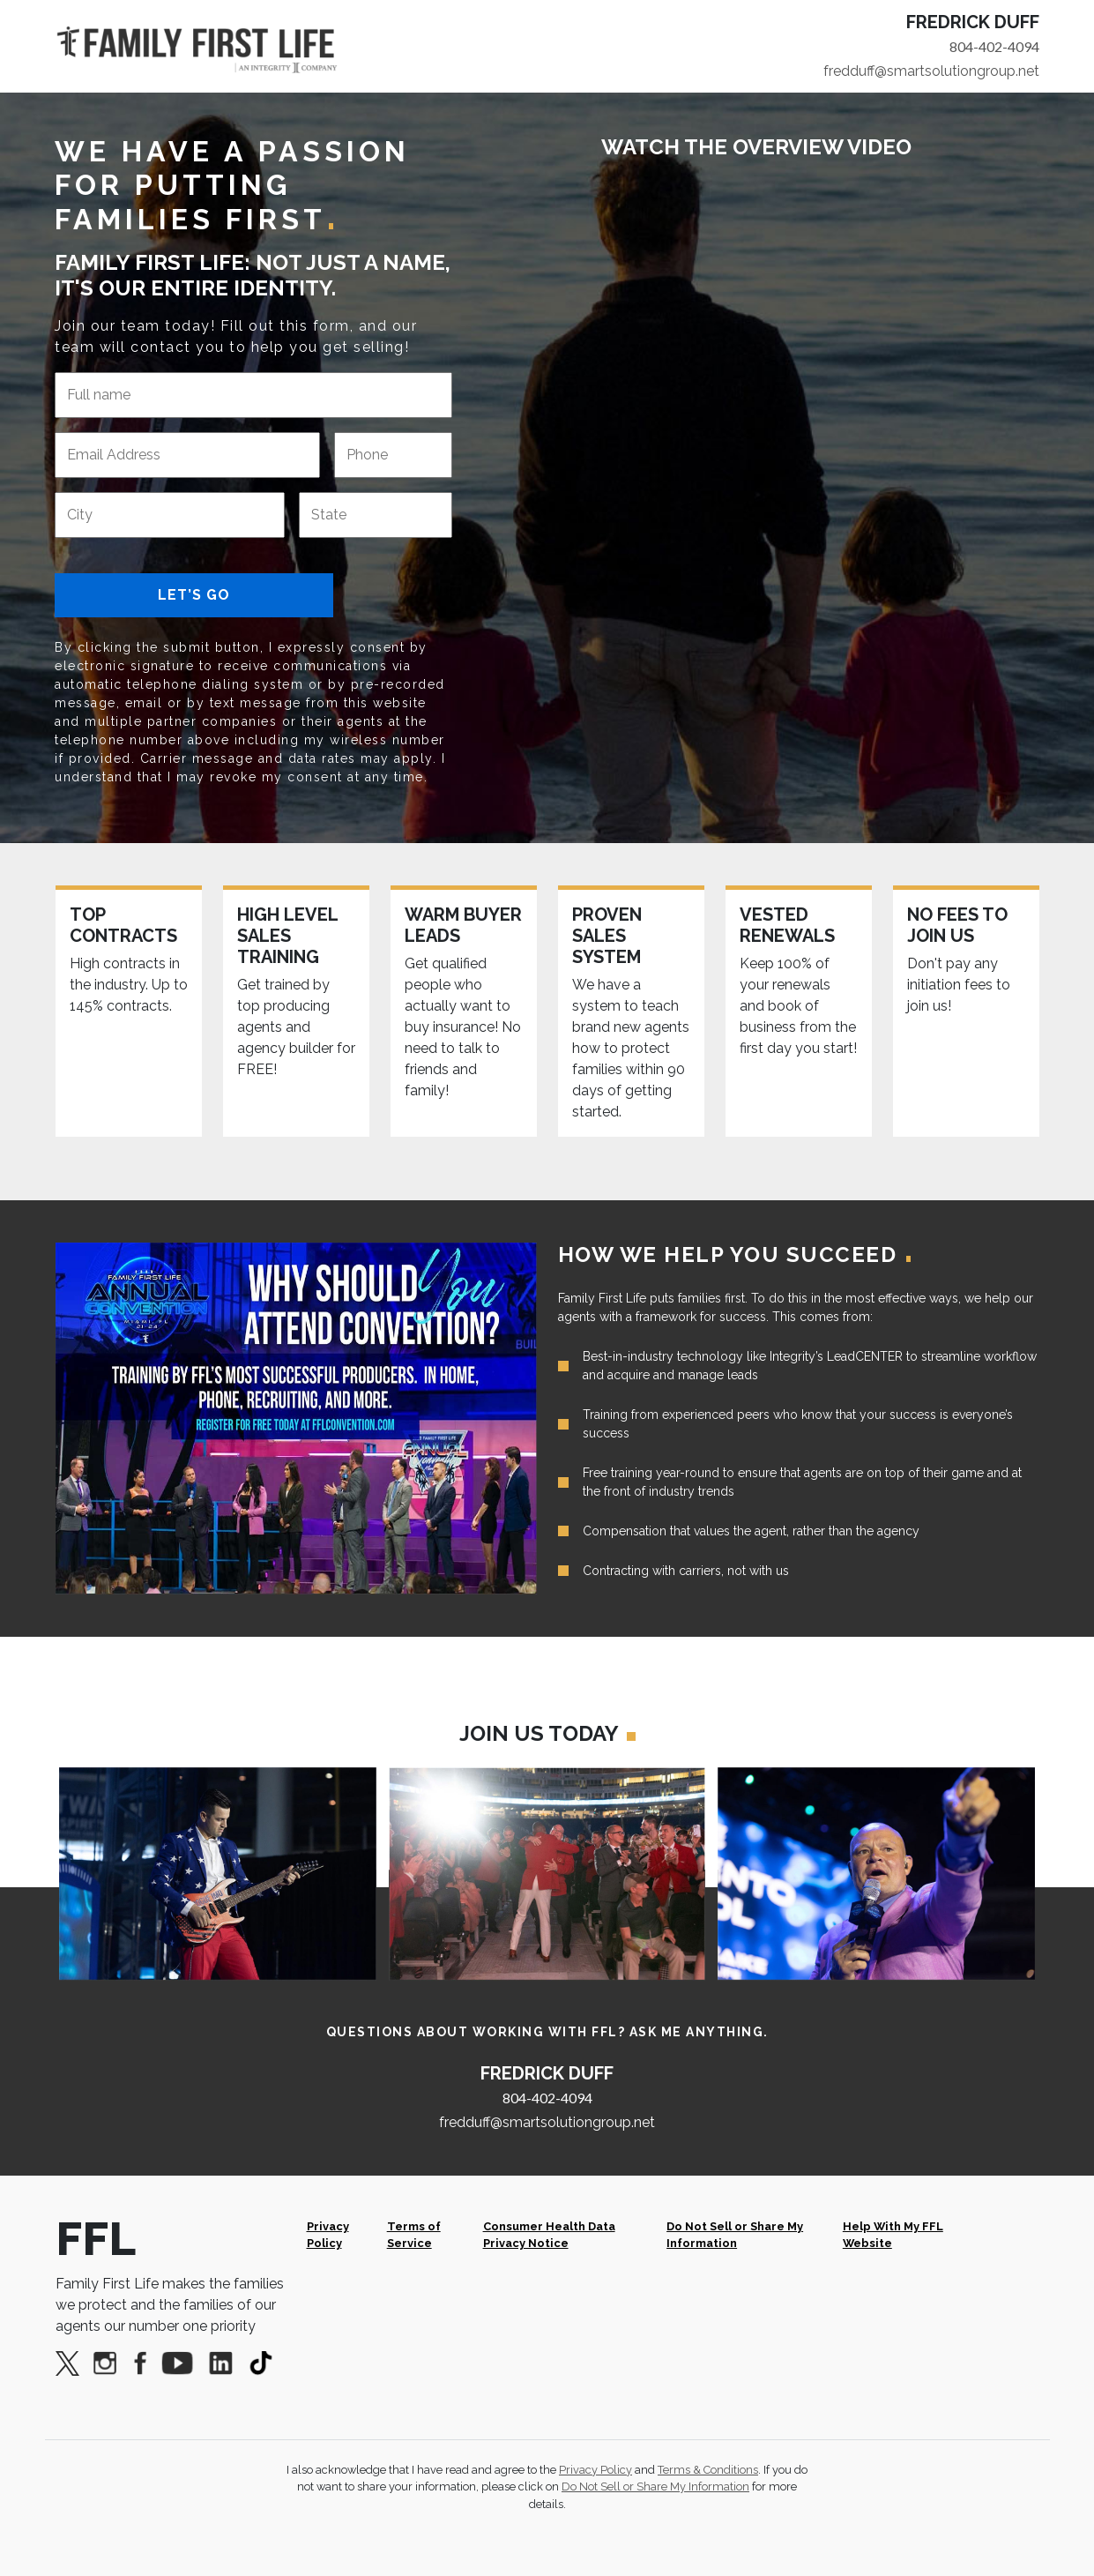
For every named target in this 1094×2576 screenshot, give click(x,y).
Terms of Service (414, 2235)
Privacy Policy (328, 2235)
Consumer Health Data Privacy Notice (549, 2235)
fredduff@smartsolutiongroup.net (931, 71)
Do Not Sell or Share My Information (734, 2235)
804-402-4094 (994, 46)
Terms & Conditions (708, 2469)
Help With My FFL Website (893, 2235)
